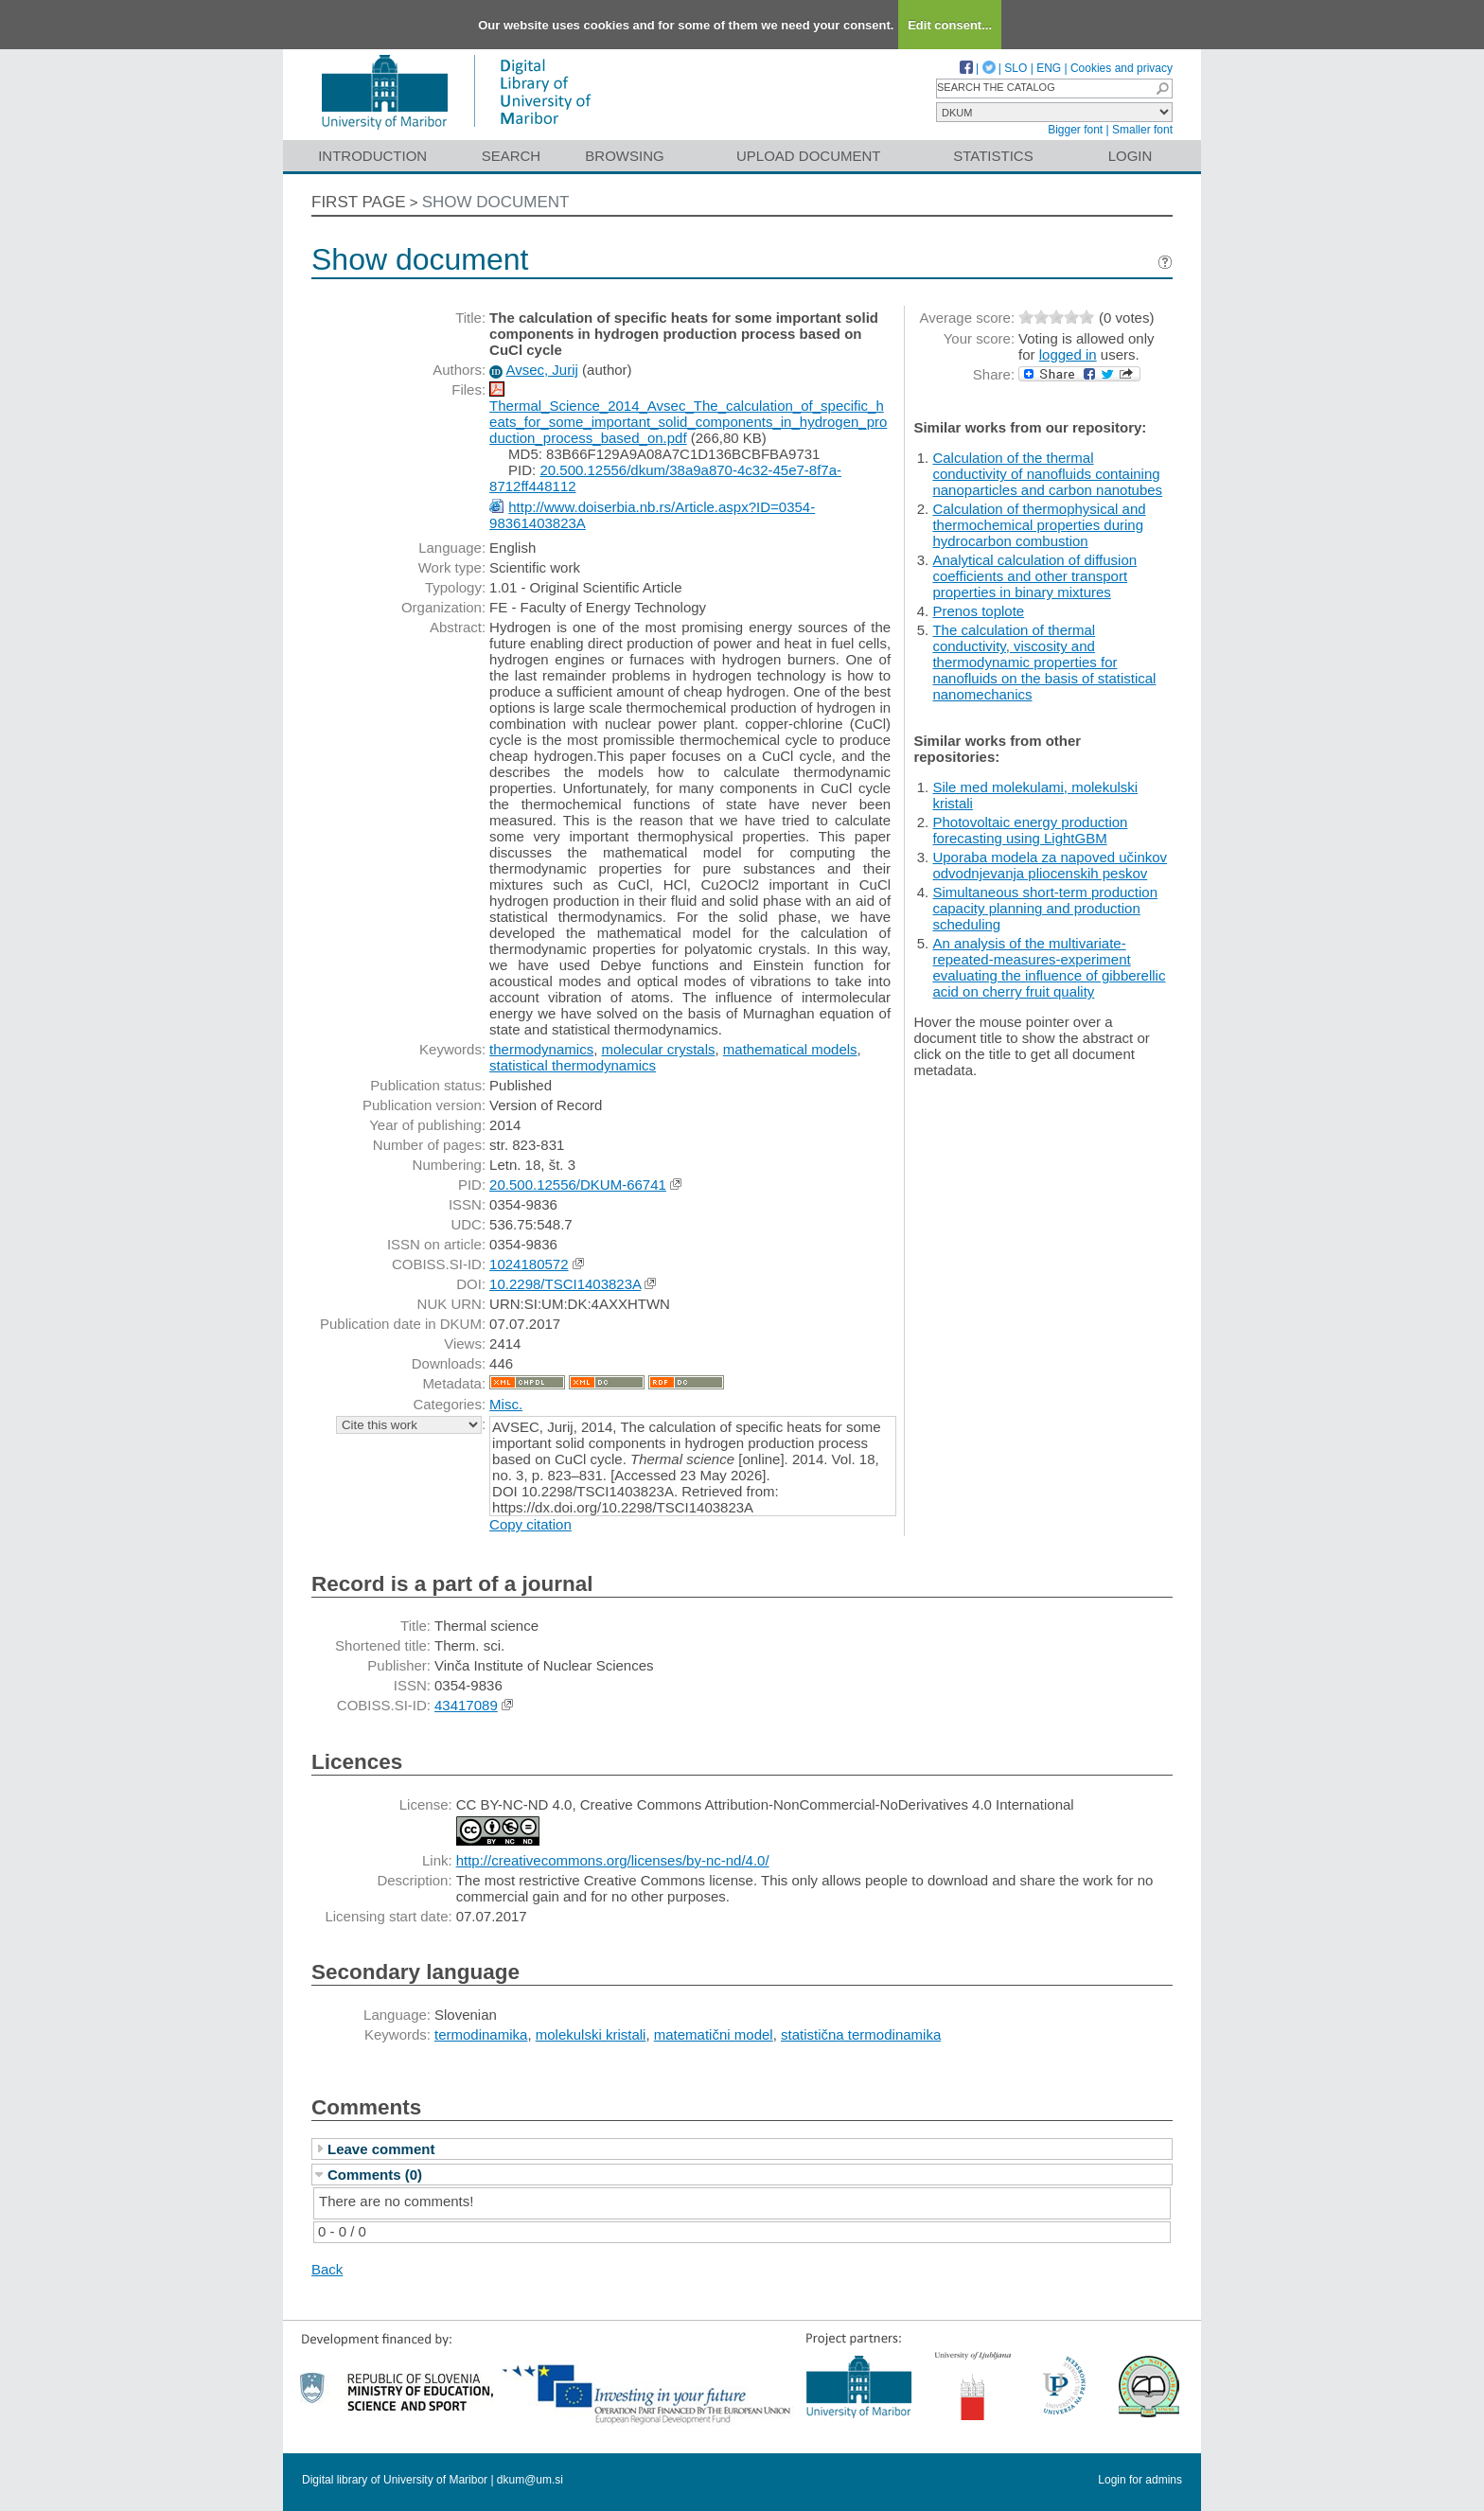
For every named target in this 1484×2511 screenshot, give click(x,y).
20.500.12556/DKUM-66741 (577, 1184)
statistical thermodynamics (572, 1065)
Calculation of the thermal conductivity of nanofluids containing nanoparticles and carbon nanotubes (1047, 474)
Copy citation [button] (530, 1524)
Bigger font (1075, 129)
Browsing (624, 156)
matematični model (713, 2034)
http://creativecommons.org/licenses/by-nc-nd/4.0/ (612, 1860)
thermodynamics (541, 1049)
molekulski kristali (591, 2034)
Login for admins (1140, 2479)
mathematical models (790, 1049)
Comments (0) (374, 2174)
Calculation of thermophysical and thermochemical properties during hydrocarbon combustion (1038, 525)
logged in (1068, 354)
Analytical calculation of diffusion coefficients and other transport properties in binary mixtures (1034, 576)
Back (327, 2269)
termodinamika (480, 2034)
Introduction (372, 156)
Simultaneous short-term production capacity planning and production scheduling (1044, 908)
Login (1130, 156)
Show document (496, 202)
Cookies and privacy (1121, 68)
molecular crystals (658, 1049)
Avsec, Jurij (541, 370)
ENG (1048, 68)
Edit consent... (950, 25)
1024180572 (528, 1264)
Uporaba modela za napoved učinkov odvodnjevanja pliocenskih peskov (1049, 865)
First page (358, 202)
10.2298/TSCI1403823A (565, 1284)
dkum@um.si (530, 2479)
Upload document (808, 156)
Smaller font (1142, 129)
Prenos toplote (978, 611)
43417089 (466, 1705)
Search (511, 156)
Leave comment (380, 2149)
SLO (1015, 68)
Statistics (993, 156)
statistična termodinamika (861, 2034)
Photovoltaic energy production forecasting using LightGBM (1029, 830)
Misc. (505, 1404)
